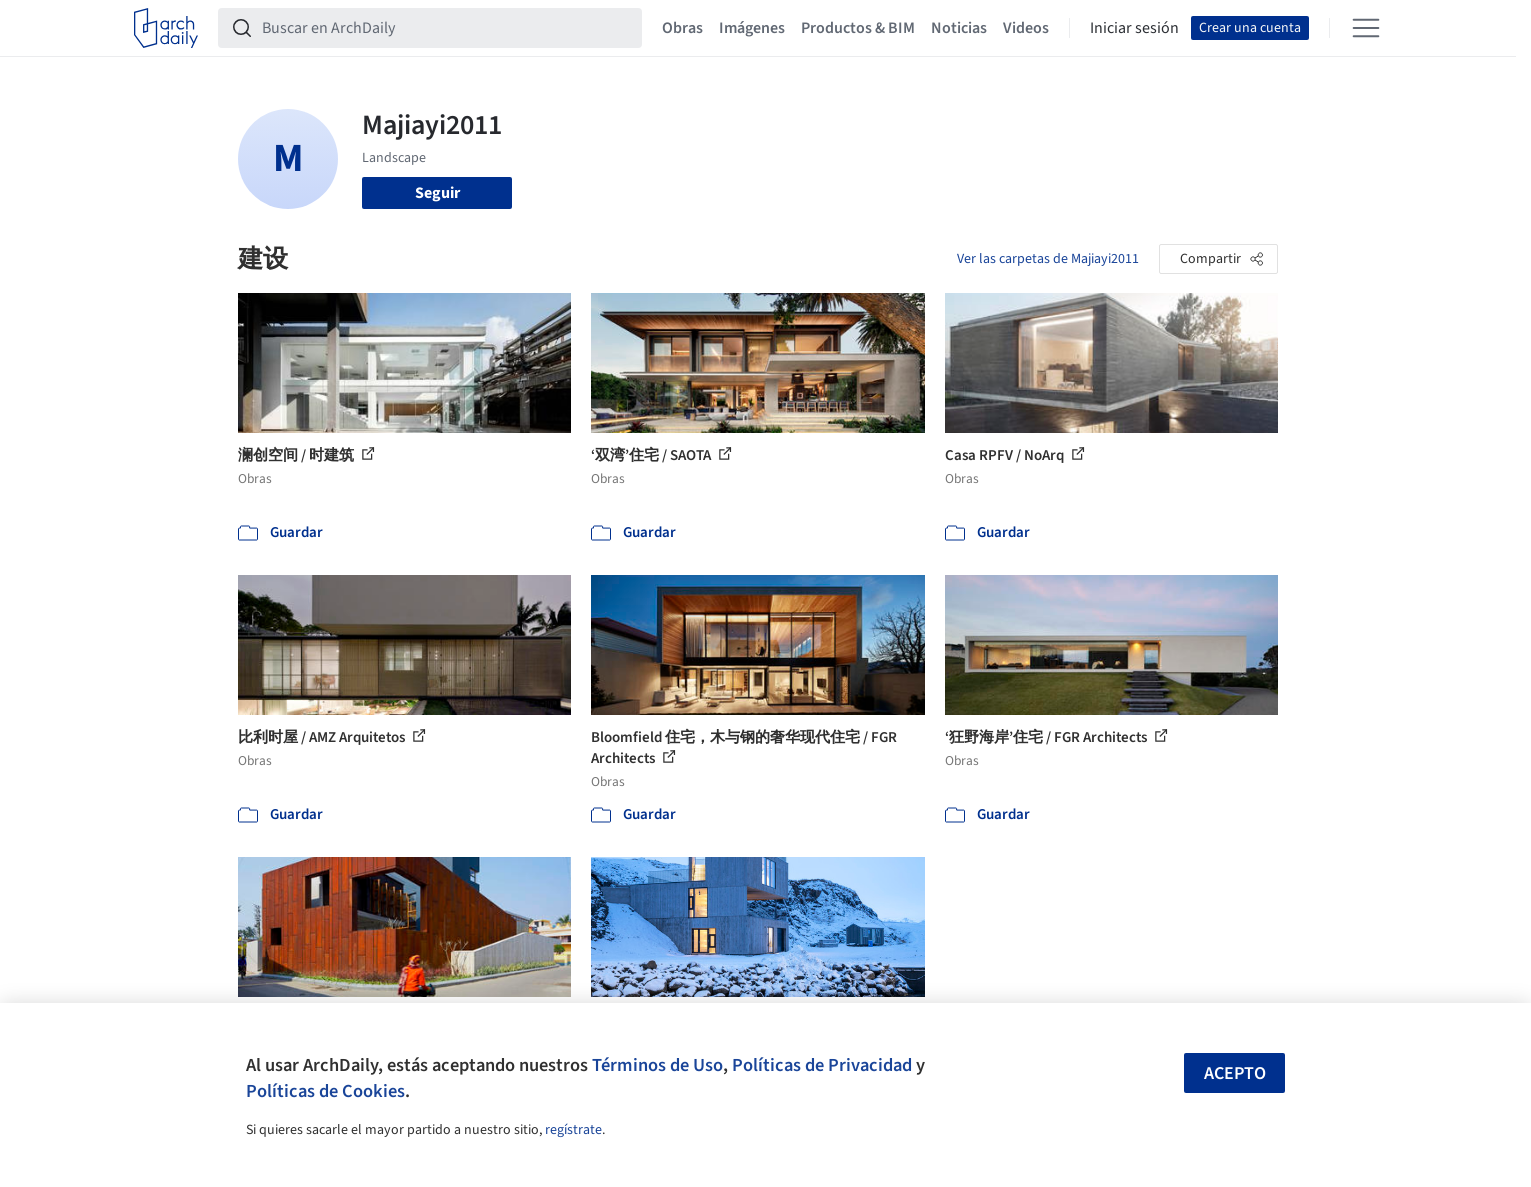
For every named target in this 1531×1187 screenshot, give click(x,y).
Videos (1026, 28)
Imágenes (752, 28)
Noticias (959, 28)
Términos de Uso (657, 1065)
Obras (682, 28)
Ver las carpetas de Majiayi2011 (1048, 259)
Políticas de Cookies (325, 1091)
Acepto (1235, 1073)
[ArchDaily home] (166, 28)
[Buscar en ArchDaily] (446, 28)
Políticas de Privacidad (822, 1065)
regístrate (573, 1130)
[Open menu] (1366, 28)
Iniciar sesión (1134, 28)
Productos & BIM (858, 28)
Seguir (437, 193)
